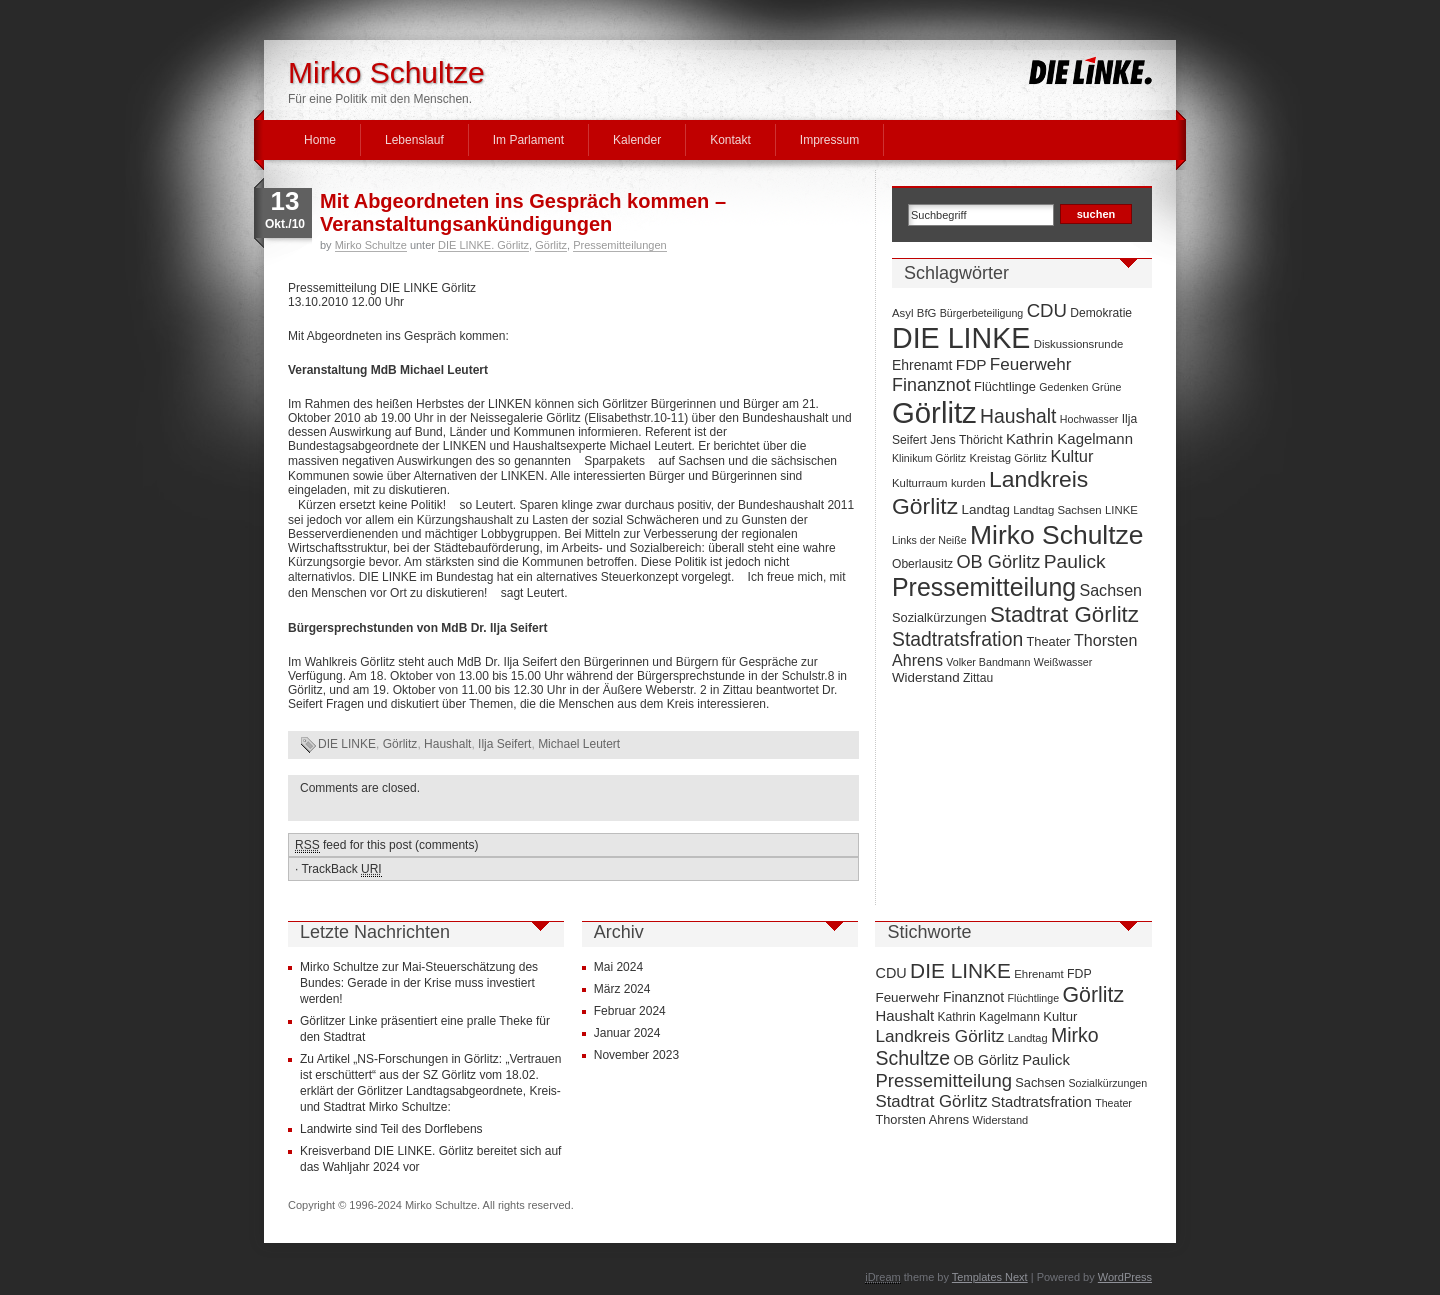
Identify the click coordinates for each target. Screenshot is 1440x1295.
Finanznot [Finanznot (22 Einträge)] (931, 385)
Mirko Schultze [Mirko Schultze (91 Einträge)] (1057, 535)
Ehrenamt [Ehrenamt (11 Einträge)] (922, 365)
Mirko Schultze (386, 72)
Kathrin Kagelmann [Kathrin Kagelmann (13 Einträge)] (1069, 438)
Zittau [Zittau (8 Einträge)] (978, 678)
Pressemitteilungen (620, 245)
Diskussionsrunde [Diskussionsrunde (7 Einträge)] (1079, 344)
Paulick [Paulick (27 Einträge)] (1075, 561)
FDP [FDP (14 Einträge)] (971, 364)
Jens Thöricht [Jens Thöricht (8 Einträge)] (966, 440)
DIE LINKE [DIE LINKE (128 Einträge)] (961, 338)
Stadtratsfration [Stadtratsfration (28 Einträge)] (957, 639)
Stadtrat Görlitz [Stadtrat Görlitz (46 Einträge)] (1064, 614)
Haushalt (447, 744)
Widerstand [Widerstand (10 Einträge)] (926, 677)
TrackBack (341, 869)
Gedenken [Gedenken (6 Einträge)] (1063, 387)
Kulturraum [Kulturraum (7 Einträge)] (920, 483)
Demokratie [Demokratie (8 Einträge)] (1101, 313)
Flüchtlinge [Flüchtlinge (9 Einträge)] (1005, 386)
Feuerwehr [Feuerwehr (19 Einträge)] (1031, 364)
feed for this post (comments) (386, 845)
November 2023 (636, 1055)
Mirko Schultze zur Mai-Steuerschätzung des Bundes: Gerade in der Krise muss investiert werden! (419, 983)
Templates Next (990, 1277)
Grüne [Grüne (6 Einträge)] (1107, 387)
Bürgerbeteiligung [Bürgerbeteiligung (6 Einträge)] (982, 313)
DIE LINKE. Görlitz (483, 245)
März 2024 (622, 989)
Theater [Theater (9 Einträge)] (1049, 641)
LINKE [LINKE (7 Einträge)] (1121, 510)
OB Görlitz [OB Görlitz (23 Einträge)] (998, 562)
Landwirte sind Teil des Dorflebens (391, 1129)
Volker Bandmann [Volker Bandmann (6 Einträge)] (988, 662)
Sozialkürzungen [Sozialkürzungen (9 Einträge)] (939, 617)
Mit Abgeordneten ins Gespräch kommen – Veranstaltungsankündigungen (523, 212)
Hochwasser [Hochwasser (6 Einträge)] (1089, 419)
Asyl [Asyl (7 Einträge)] (902, 313)
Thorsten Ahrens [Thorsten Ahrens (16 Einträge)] (922, 1119)
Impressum (829, 140)
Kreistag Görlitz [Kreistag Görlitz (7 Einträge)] (1008, 458)
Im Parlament (528, 140)
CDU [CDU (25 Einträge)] (1047, 310)
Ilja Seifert (504, 744)
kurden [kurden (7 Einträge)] (968, 483)
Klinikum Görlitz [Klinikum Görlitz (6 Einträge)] (929, 458)
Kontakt (730, 140)
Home (320, 140)
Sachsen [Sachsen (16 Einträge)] (1110, 590)
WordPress (1125, 1277)
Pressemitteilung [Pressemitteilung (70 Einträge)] (984, 587)
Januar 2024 (627, 1033)
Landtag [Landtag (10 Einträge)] (986, 509)
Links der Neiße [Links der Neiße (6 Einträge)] (929, 540)
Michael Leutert (579, 744)
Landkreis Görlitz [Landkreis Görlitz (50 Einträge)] (939, 1036)
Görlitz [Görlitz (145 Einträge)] (934, 412)
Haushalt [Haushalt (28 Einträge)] (1018, 416)
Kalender (637, 140)
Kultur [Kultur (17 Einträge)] (1071, 456)
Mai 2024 (618, 967)
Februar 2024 (630, 1011)
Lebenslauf (414, 140)
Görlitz (551, 245)
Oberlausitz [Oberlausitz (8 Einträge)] (922, 564)
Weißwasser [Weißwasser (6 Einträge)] (1063, 662)
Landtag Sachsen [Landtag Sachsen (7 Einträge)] (1057, 510)
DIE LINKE (347, 744)
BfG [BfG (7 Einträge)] (927, 313)
